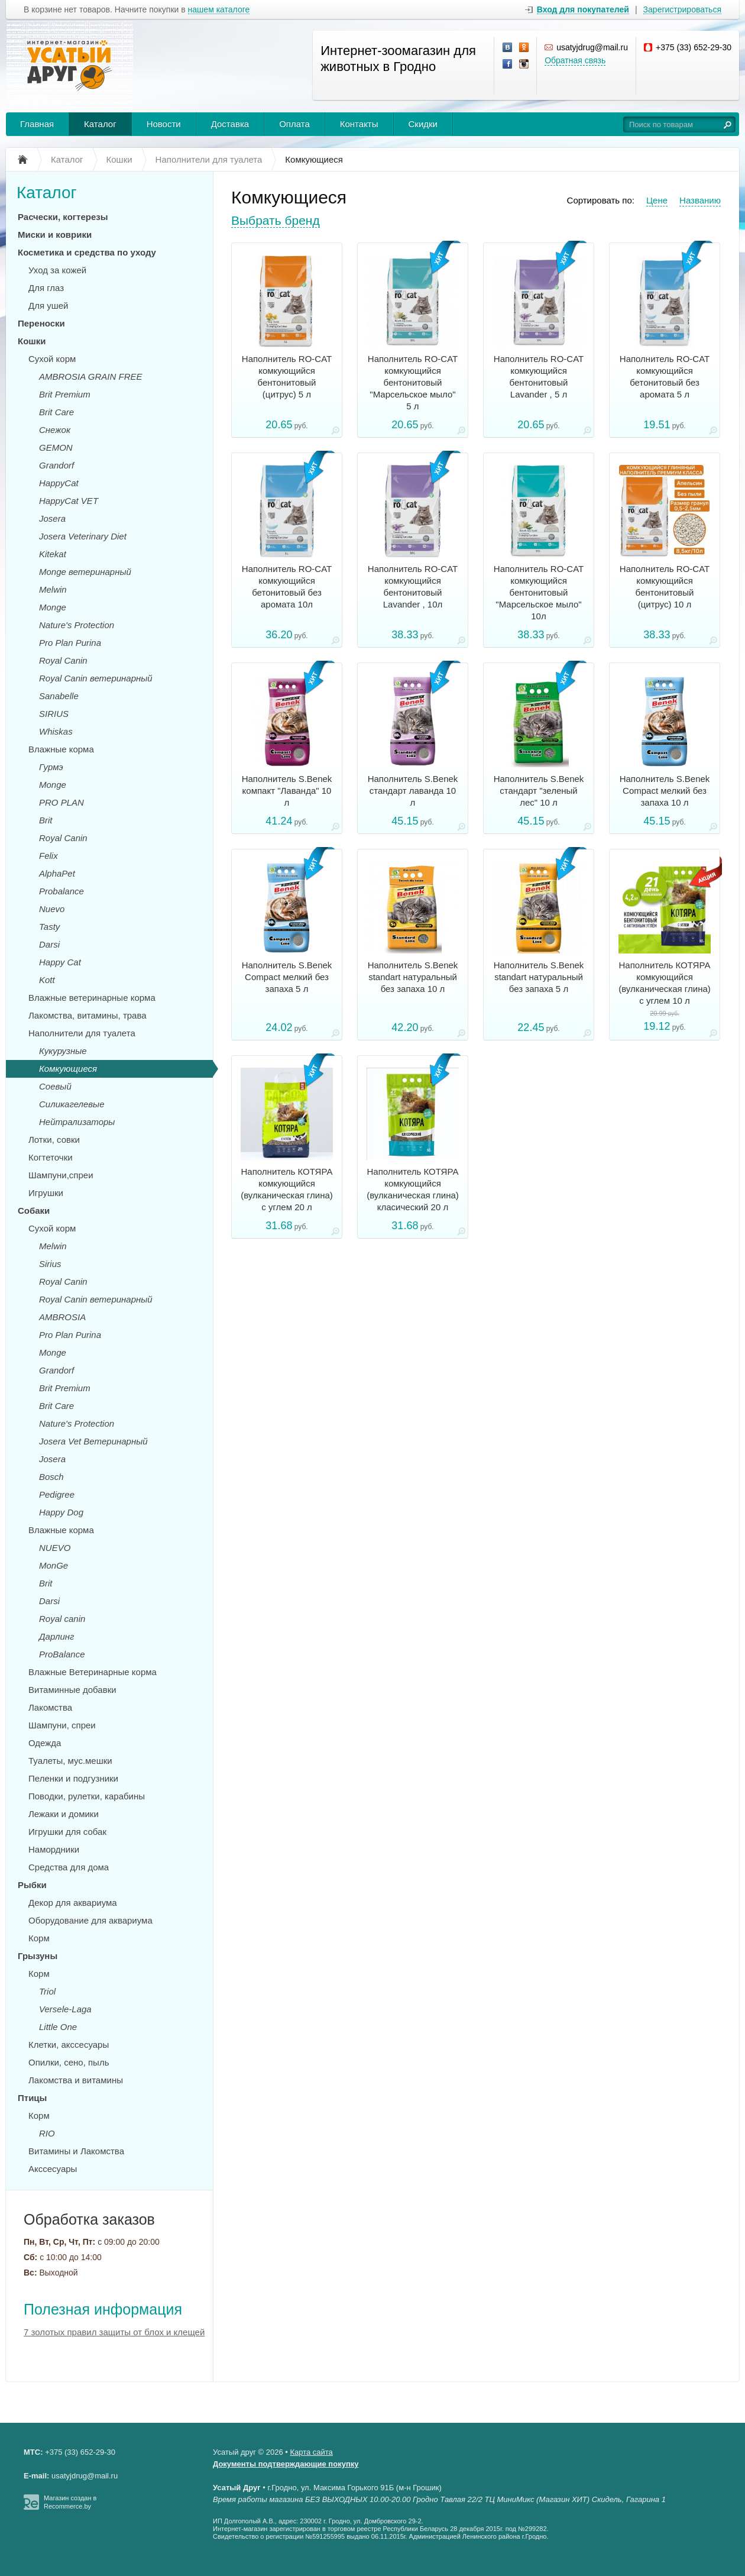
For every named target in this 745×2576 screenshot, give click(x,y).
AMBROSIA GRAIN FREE (90, 376)
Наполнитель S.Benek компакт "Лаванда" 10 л (287, 790)
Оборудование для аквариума (90, 1920)
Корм (39, 1938)
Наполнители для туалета (81, 1033)
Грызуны (37, 1956)
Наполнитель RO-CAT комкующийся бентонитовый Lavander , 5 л (539, 376)
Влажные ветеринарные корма (92, 998)
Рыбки (32, 1885)
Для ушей (48, 305)
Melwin (53, 589)
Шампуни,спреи (60, 1175)
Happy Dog (61, 1512)
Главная (37, 124)
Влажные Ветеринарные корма (92, 1672)
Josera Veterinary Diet (83, 536)
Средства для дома (68, 1867)
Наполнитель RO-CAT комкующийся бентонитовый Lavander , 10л (413, 586)
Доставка (230, 124)
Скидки (423, 124)
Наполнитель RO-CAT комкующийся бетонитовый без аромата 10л (287, 586)
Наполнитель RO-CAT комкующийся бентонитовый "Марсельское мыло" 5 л (413, 382)
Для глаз (46, 288)
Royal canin (62, 1619)
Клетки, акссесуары (68, 2045)
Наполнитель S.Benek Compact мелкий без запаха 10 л (665, 790)
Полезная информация (103, 2309)
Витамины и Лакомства (76, 2151)
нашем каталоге (219, 9)
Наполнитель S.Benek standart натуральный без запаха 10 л (413, 977)
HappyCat (59, 483)
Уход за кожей (57, 270)
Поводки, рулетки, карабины (86, 1796)
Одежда (44, 1743)
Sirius (50, 1264)
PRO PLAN (61, 802)
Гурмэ (51, 767)
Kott (47, 980)
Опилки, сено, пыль (68, 2062)
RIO (47, 2133)
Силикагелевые (72, 1104)
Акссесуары (52, 2169)
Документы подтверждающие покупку (286, 2463)
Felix (48, 856)
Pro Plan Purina (70, 643)
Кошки (32, 341)
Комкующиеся (68, 1069)
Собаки (34, 1210)
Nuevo (51, 909)
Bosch (51, 1477)
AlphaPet (57, 873)
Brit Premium (64, 394)
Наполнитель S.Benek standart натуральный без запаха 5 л (539, 977)
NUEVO (54, 1548)
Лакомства (50, 1707)
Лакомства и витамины (75, 2080)
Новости (164, 124)
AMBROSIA (62, 1317)
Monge (52, 607)
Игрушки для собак (67, 1832)
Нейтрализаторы (77, 1122)
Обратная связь (575, 60)
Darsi (49, 944)
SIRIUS (54, 714)
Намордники (53, 1849)
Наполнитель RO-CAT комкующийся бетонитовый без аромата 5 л (665, 376)
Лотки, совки (54, 1140)
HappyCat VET (68, 501)
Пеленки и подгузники (73, 1778)
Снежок (54, 430)
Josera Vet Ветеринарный (93, 1441)
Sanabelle (59, 696)
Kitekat (52, 554)
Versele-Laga (65, 2009)
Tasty (49, 927)
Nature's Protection (76, 625)
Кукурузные (63, 1051)
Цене (657, 200)
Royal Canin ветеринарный (96, 678)
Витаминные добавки (72, 1690)
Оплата (294, 124)
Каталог (100, 124)
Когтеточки (50, 1157)
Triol (47, 1991)
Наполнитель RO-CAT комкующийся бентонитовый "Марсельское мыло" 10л (539, 592)
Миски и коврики (55, 235)
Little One (58, 2027)
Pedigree (56, 1494)
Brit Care (56, 412)
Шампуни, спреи (62, 1725)
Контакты (359, 124)
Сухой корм (52, 359)
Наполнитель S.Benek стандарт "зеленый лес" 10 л (539, 790)
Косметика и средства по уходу (87, 252)
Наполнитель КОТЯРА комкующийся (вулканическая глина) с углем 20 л (287, 1189)
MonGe (53, 1565)
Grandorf (56, 465)
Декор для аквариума (72, 1903)
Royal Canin (63, 660)
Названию (700, 200)
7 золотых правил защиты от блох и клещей (114, 2332)
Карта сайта (311, 2452)
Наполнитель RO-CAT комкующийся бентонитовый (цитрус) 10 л (665, 586)
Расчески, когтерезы (63, 217)
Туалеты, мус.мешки (70, 1761)
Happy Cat (60, 962)
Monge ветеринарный (85, 572)
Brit (46, 820)
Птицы (32, 2098)
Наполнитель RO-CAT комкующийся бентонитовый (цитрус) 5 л (287, 376)
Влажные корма (61, 749)
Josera (52, 518)
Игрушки (45, 1193)
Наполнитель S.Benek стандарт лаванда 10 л (413, 790)
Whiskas (56, 731)
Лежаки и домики (63, 1814)
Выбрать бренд (275, 220)
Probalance (61, 891)
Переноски (41, 323)
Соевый (55, 1086)
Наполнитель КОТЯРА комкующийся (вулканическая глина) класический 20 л (413, 1189)
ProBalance (62, 1654)
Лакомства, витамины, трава (87, 1015)
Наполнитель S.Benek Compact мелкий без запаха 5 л (287, 977)
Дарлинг (56, 1636)
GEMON (56, 447)
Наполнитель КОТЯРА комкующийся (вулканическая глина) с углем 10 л (664, 983)
